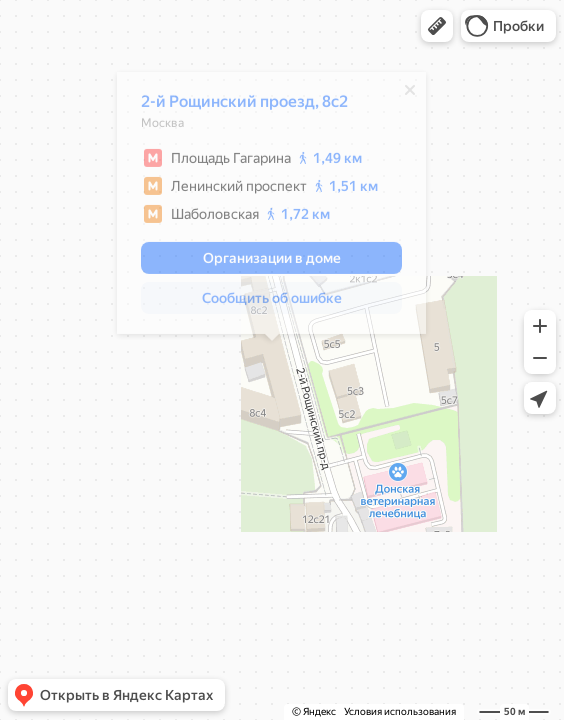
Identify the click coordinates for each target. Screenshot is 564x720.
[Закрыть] (410, 95)
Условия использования (400, 711)
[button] (437, 26)
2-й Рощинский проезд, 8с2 (244, 106)
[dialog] (271, 208)
